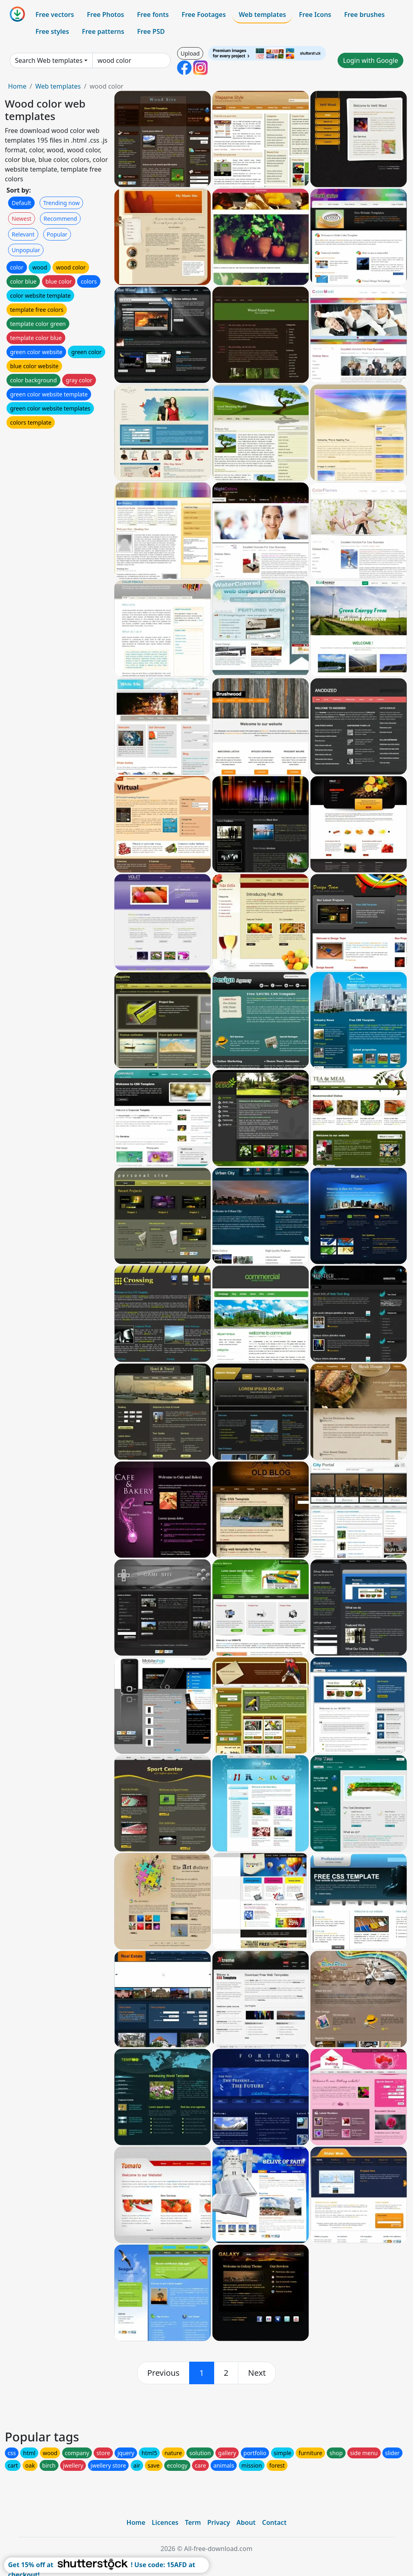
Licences (165, 2522)
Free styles (52, 31)
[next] (257, 2373)
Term (193, 2522)
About (245, 2522)
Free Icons (315, 14)
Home (17, 86)
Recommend (60, 218)
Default (21, 203)
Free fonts (153, 14)
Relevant (23, 234)
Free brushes (364, 14)
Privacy (218, 2522)
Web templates (262, 14)
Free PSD (151, 31)
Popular (57, 234)
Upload (190, 53)
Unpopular (26, 250)
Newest (21, 218)
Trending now (61, 203)
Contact (274, 2522)
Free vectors (54, 14)
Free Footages (203, 14)
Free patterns (103, 31)
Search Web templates (49, 60)
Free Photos (105, 14)
